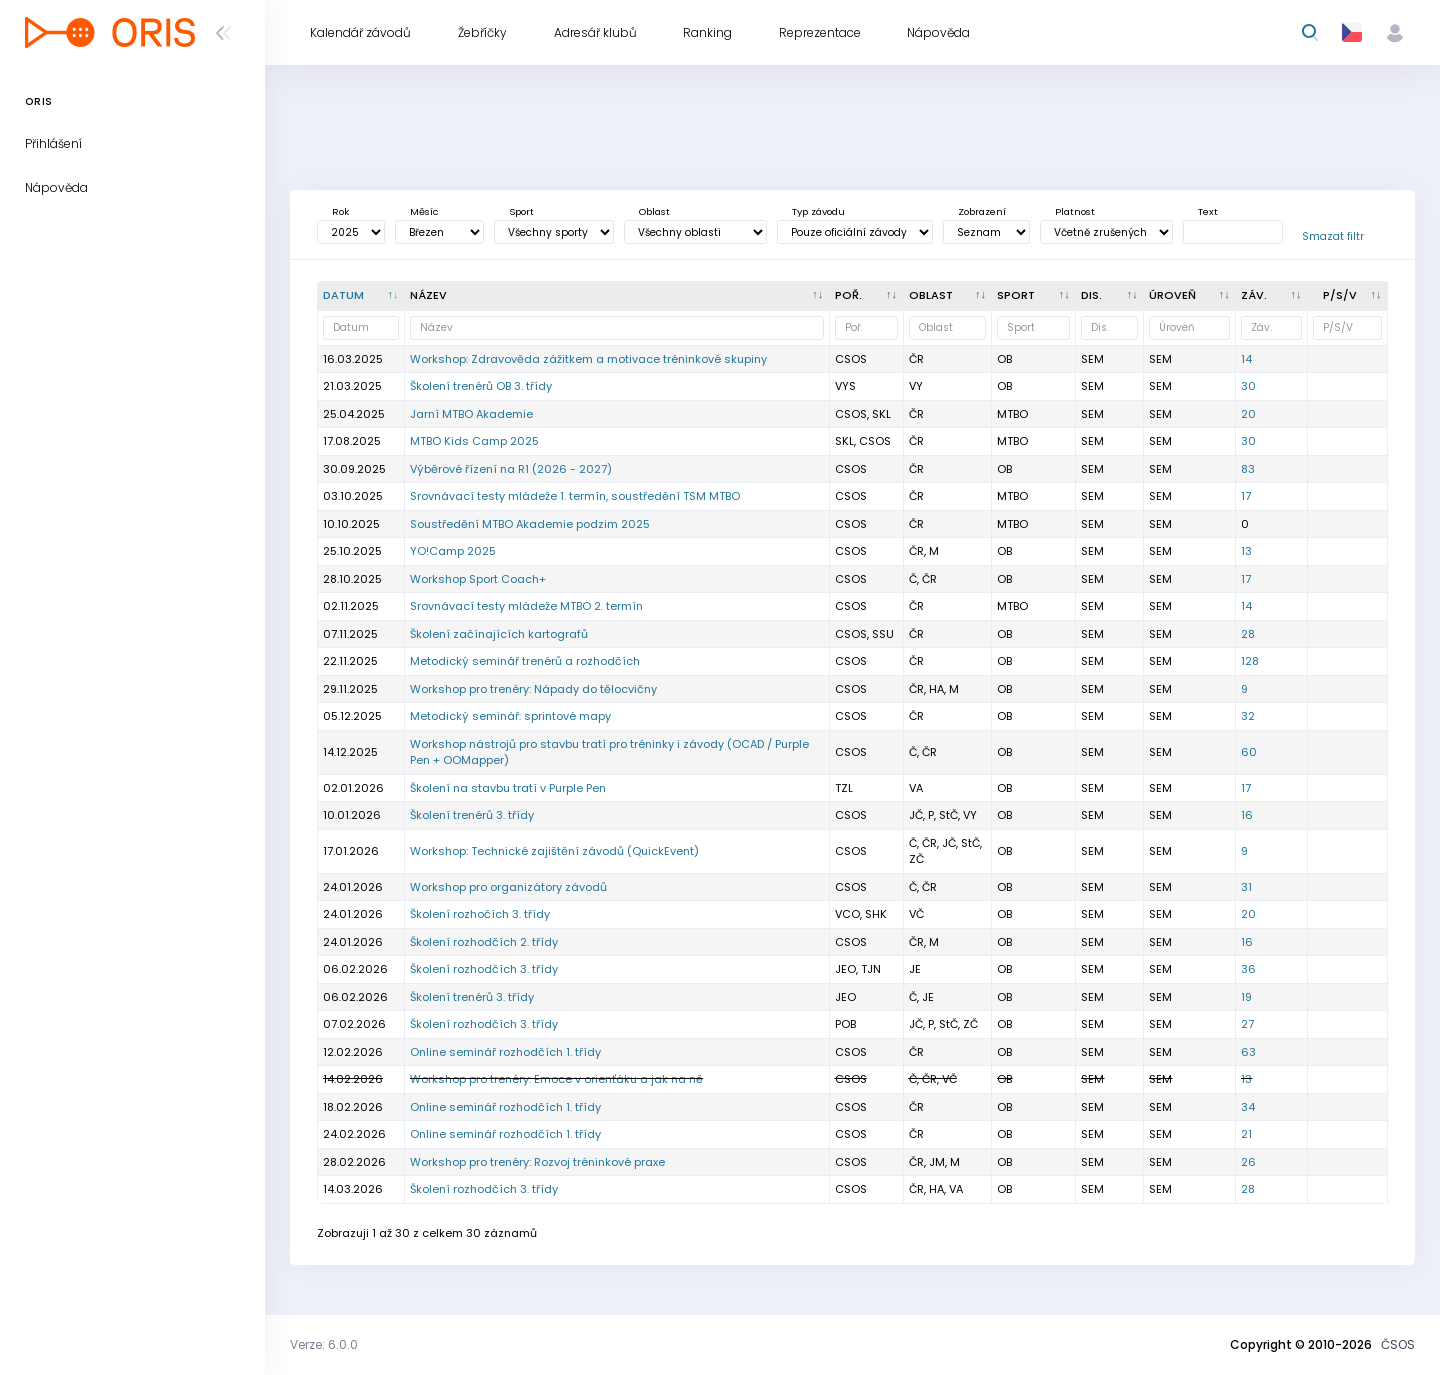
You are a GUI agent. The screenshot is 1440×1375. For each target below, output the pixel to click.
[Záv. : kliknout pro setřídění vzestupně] (1272, 296)
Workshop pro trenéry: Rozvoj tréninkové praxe (537, 1162)
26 (1248, 1162)
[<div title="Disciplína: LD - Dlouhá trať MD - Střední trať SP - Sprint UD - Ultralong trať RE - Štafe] (1110, 296)
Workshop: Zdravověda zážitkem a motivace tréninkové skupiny (588, 359)
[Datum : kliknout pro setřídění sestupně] (361, 296)
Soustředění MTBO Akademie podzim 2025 (530, 524)
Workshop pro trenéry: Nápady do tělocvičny (533, 689)
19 (1246, 997)
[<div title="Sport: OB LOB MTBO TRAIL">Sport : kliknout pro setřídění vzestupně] (1034, 296)
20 (1248, 414)
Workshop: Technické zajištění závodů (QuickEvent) (554, 851)
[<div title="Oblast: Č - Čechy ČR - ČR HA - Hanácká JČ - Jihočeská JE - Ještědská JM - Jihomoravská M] (948, 296)
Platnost (1075, 211)
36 (1248, 969)
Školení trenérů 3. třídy (472, 815)
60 (1249, 752)
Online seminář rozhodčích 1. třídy (505, 1052)
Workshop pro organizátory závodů (508, 887)
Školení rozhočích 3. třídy (480, 914)
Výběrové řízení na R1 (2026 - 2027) (511, 469)
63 (1248, 1052)
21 (1246, 1134)
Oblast (654, 211)
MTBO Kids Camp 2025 (474, 441)
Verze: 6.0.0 (324, 1344)
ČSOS (1398, 1344)
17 (1246, 496)
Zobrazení (982, 211)
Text (1208, 211)
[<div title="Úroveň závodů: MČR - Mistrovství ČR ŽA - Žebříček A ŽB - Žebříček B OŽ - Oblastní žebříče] (1190, 296)
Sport (521, 211)
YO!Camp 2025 (453, 551)
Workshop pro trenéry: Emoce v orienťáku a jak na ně (556, 1079)
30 (1248, 386)
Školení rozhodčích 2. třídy (484, 942)
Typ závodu (818, 211)
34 (1248, 1107)
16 (1247, 815)
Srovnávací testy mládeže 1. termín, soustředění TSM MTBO (575, 496)
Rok (340, 211)
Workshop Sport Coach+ (478, 579)
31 (1246, 887)
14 (1246, 359)
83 (1248, 469)
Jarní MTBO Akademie (471, 414)
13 (1246, 551)
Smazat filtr (1333, 236)
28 (1248, 634)
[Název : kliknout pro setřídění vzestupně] (617, 296)
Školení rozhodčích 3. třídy (484, 969)
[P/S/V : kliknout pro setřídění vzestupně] (1348, 296)
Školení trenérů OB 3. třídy (481, 386)
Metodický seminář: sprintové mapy (510, 716)
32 (1248, 716)
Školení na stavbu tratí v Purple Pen (508, 788)
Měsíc (424, 211)
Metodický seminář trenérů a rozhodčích (525, 661)
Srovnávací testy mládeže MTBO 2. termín (526, 606)
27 (1247, 1024)
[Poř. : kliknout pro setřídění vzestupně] (867, 296)
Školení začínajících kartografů (499, 634)
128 (1250, 661)
